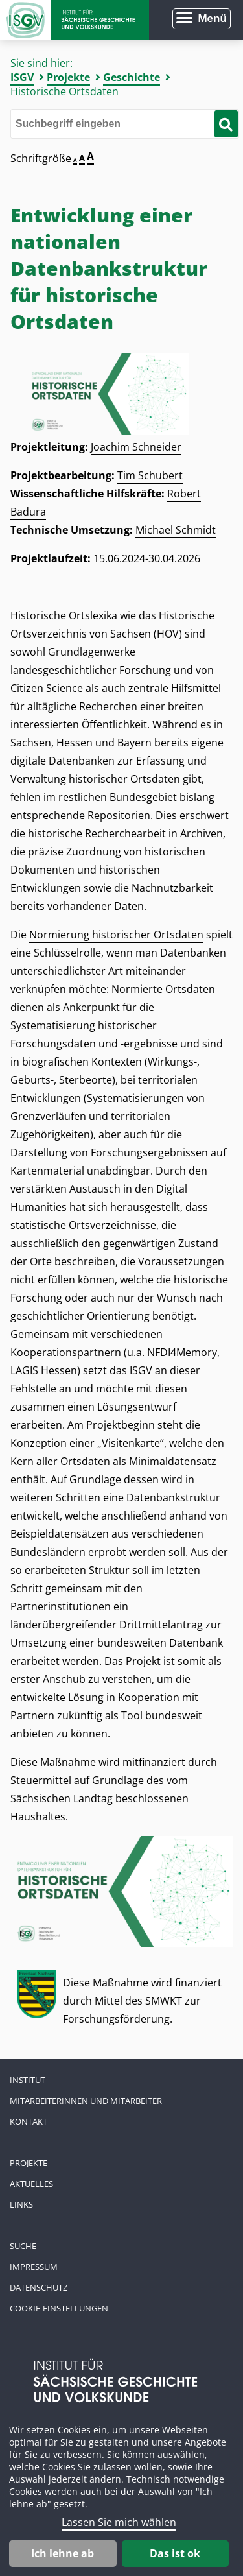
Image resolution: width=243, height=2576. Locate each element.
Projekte (68, 77)
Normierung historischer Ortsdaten (116, 934)
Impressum (34, 2266)
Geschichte (131, 77)
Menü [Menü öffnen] (212, 18)
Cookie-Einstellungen (59, 2308)
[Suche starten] (225, 123)
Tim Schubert (150, 475)
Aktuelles (31, 2183)
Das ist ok (175, 2553)
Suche (23, 2246)
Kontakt (28, 2121)
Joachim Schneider (136, 447)
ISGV (22, 77)
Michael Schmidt (175, 530)
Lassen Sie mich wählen (119, 2522)
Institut (27, 2080)
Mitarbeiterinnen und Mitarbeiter (86, 2100)
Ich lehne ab (62, 2553)
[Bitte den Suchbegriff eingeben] (124, 124)
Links (21, 2204)
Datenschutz (38, 2287)
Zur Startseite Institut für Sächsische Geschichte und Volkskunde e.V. (74, 20)
